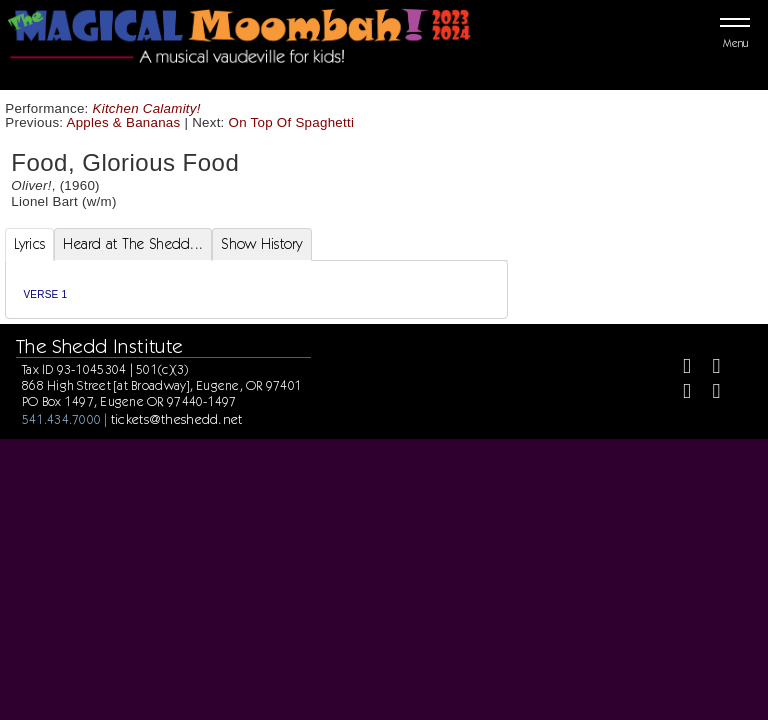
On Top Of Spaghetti (292, 122)
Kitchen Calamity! (147, 108)
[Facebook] (678, 368)
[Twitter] (707, 368)
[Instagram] (678, 393)
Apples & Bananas (124, 122)
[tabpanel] (256, 289)
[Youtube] (707, 393)
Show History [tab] (261, 244)
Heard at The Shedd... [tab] (133, 244)
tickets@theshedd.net (177, 419)
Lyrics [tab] (30, 244)
